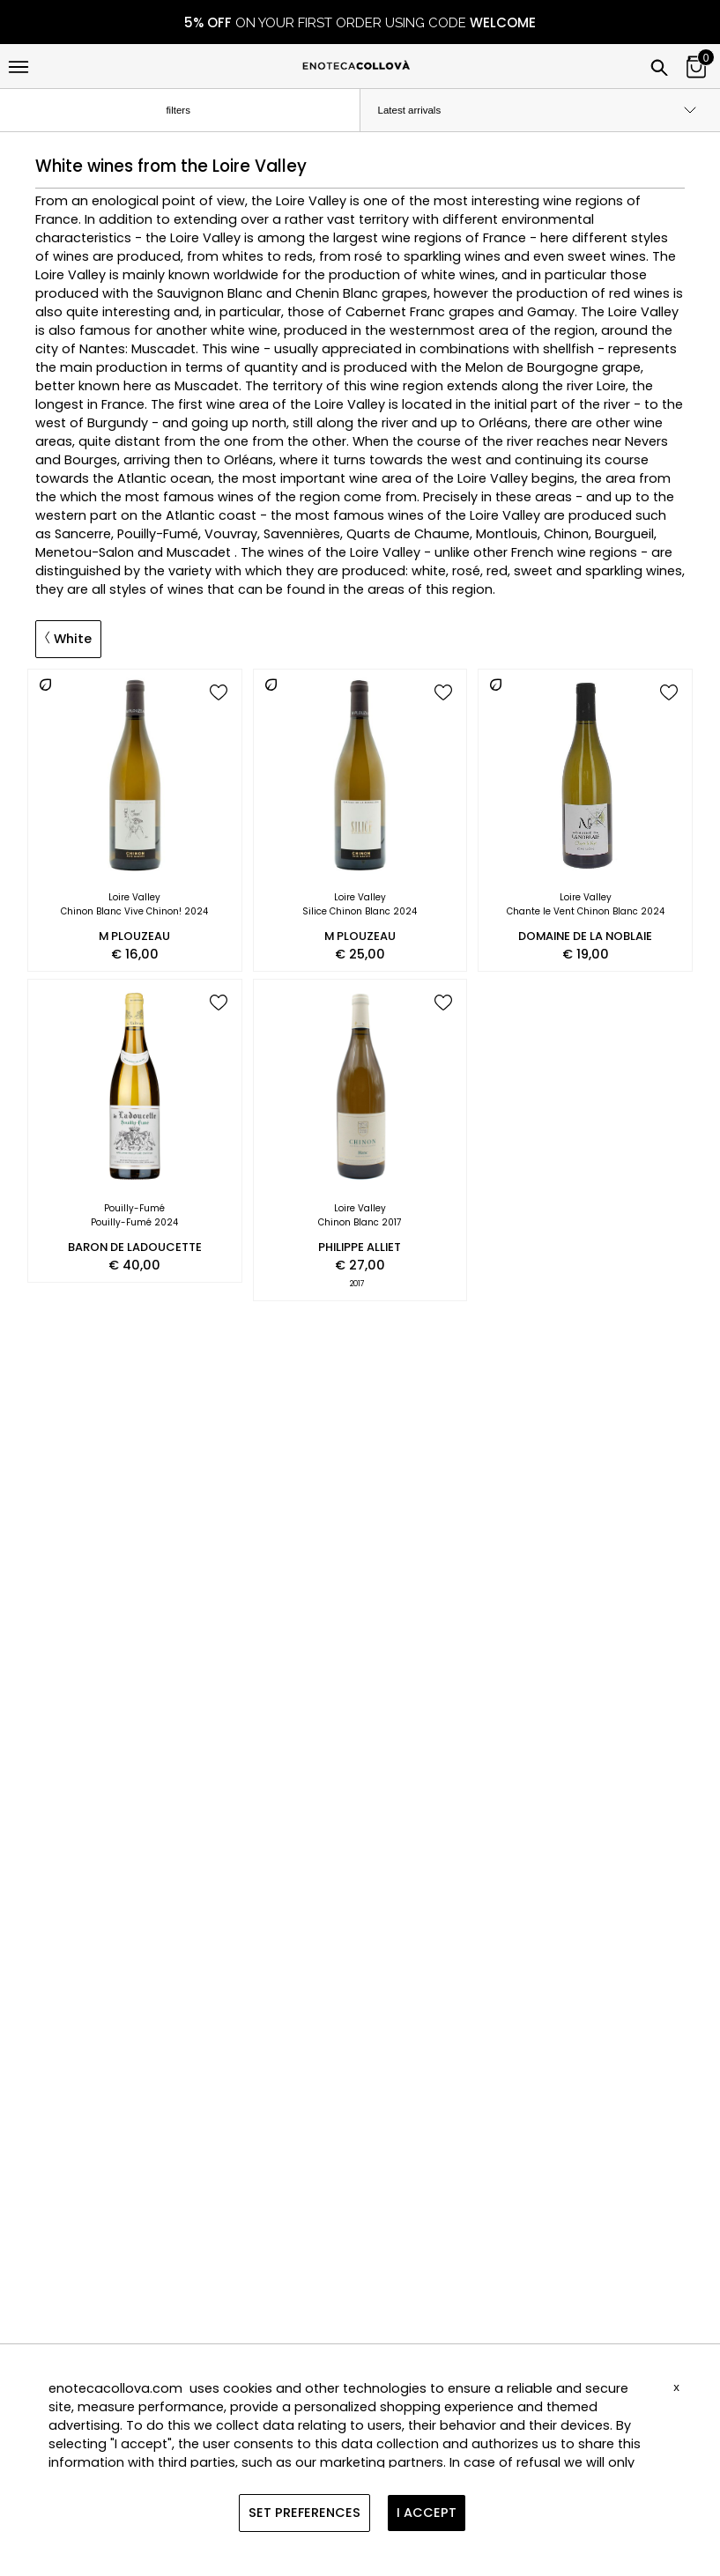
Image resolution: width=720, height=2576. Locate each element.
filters (192, 111)
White (68, 639)
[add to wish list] (218, 693)
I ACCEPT (426, 2512)
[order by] (540, 110)
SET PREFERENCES (304, 2512)
